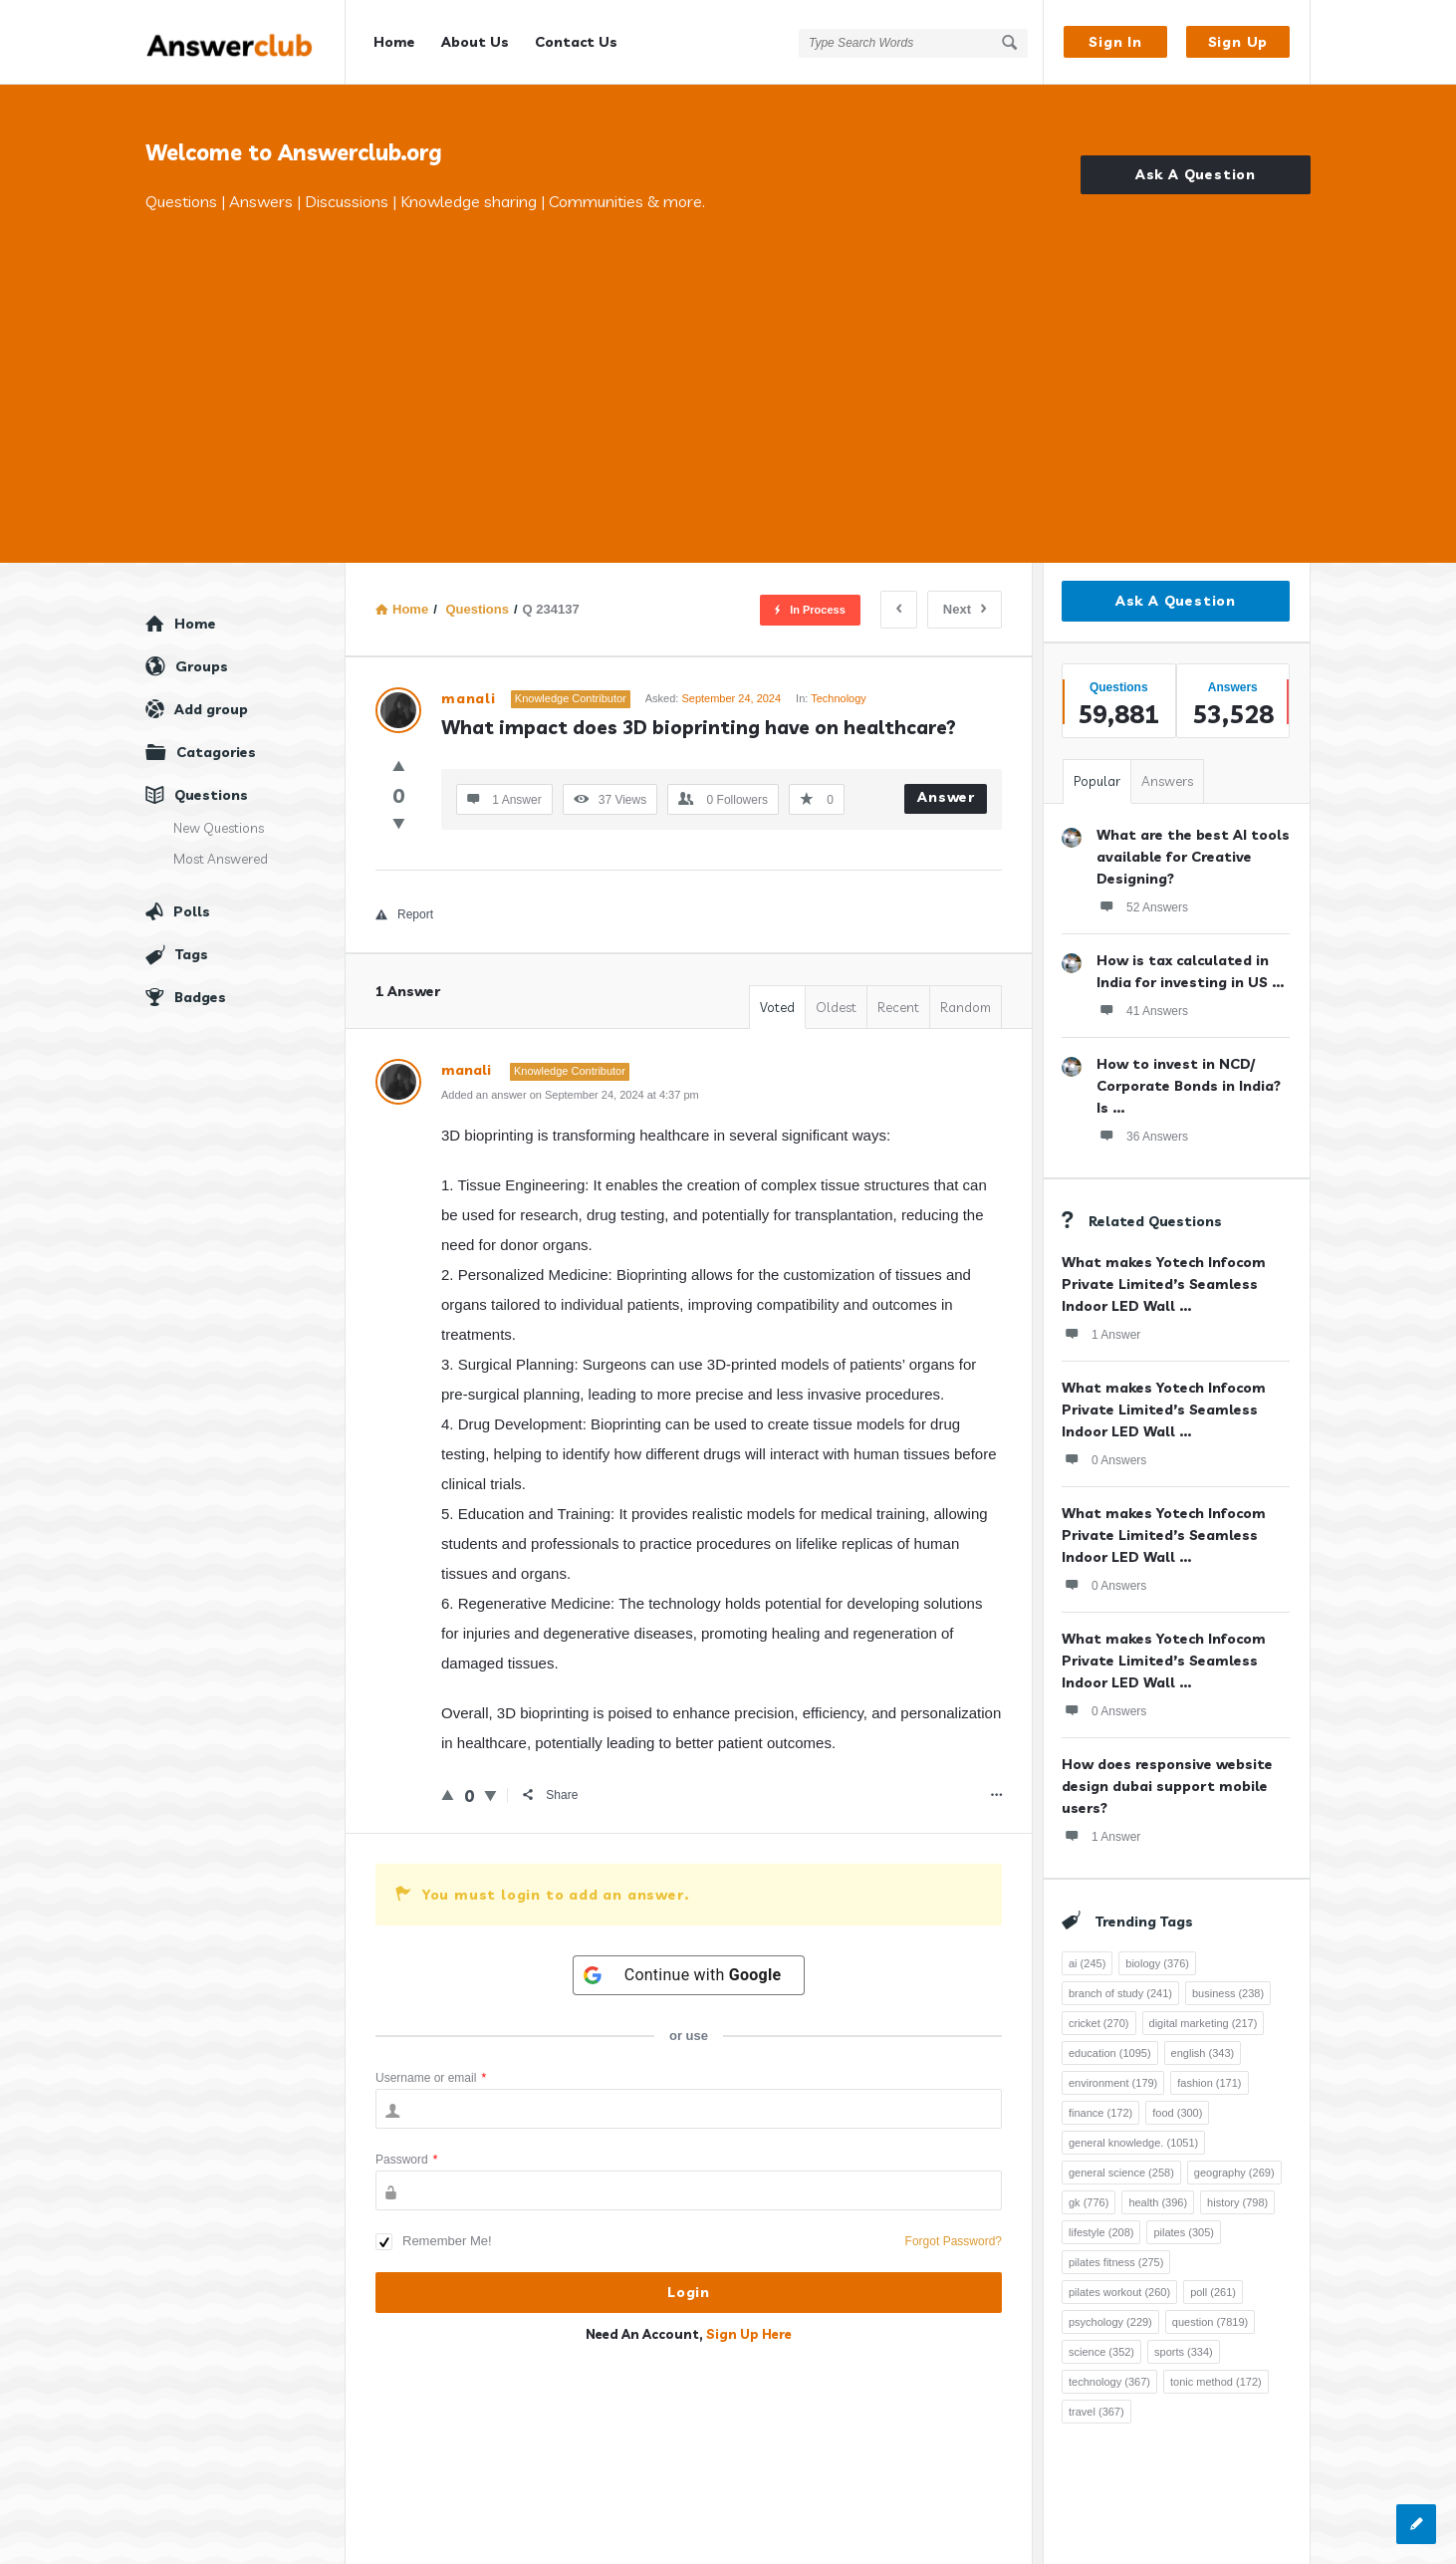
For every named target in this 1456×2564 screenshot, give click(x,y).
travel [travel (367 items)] (1096, 2412)
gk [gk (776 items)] (1088, 2202)
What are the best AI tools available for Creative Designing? (1193, 857)
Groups (201, 666)
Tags (191, 954)
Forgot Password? (953, 2241)
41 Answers (1142, 1010)
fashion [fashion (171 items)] (1209, 2083)
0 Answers (1104, 1459)
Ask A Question (1195, 174)
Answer (946, 797)
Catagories (216, 752)
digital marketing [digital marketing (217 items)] (1203, 2023)
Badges (200, 997)
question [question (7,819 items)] (1210, 2322)
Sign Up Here (749, 2334)
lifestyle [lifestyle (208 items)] (1101, 2232)
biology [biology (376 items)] (1157, 1963)
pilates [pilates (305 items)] (1183, 2232)
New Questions (218, 828)
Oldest (836, 1007)
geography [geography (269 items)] (1234, 2173)
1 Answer (1101, 1334)
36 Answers (1142, 1136)
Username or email (430, 2078)
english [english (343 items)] (1203, 2053)
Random (965, 1007)
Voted (777, 1007)
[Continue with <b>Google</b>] (689, 1975)
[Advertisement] (728, 363)
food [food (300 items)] (1177, 2113)
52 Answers (1142, 906)
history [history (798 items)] (1237, 2202)
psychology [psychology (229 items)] (1110, 2322)
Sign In (1115, 42)
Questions (211, 795)
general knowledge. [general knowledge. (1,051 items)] (1133, 2143)
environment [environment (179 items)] (1113, 2083)
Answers (1167, 781)
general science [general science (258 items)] (1121, 2173)
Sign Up (1238, 42)
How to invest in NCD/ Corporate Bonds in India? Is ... (1188, 1086)
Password (406, 2160)
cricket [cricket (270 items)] (1099, 2023)
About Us (475, 42)
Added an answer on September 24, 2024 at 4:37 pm (570, 1095)
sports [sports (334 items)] (1183, 2352)
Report (404, 914)
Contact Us (576, 42)
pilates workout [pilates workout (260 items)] (1119, 2292)
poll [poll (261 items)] (1213, 2292)
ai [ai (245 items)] (1087, 1963)
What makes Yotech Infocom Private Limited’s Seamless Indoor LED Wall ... (1164, 1284)
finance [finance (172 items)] (1100, 2113)
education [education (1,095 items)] (1110, 2053)
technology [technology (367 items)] (1109, 2382)
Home (394, 42)
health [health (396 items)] (1157, 2202)
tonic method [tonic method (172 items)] (1216, 2382)
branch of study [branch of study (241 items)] (1120, 1993)
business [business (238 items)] (1228, 1993)
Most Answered (220, 859)
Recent (898, 1007)
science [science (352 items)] (1101, 2352)
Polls (191, 911)
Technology (838, 698)
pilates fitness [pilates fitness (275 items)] (1116, 2262)
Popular (1097, 781)
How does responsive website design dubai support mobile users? (1167, 1786)
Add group (211, 709)
